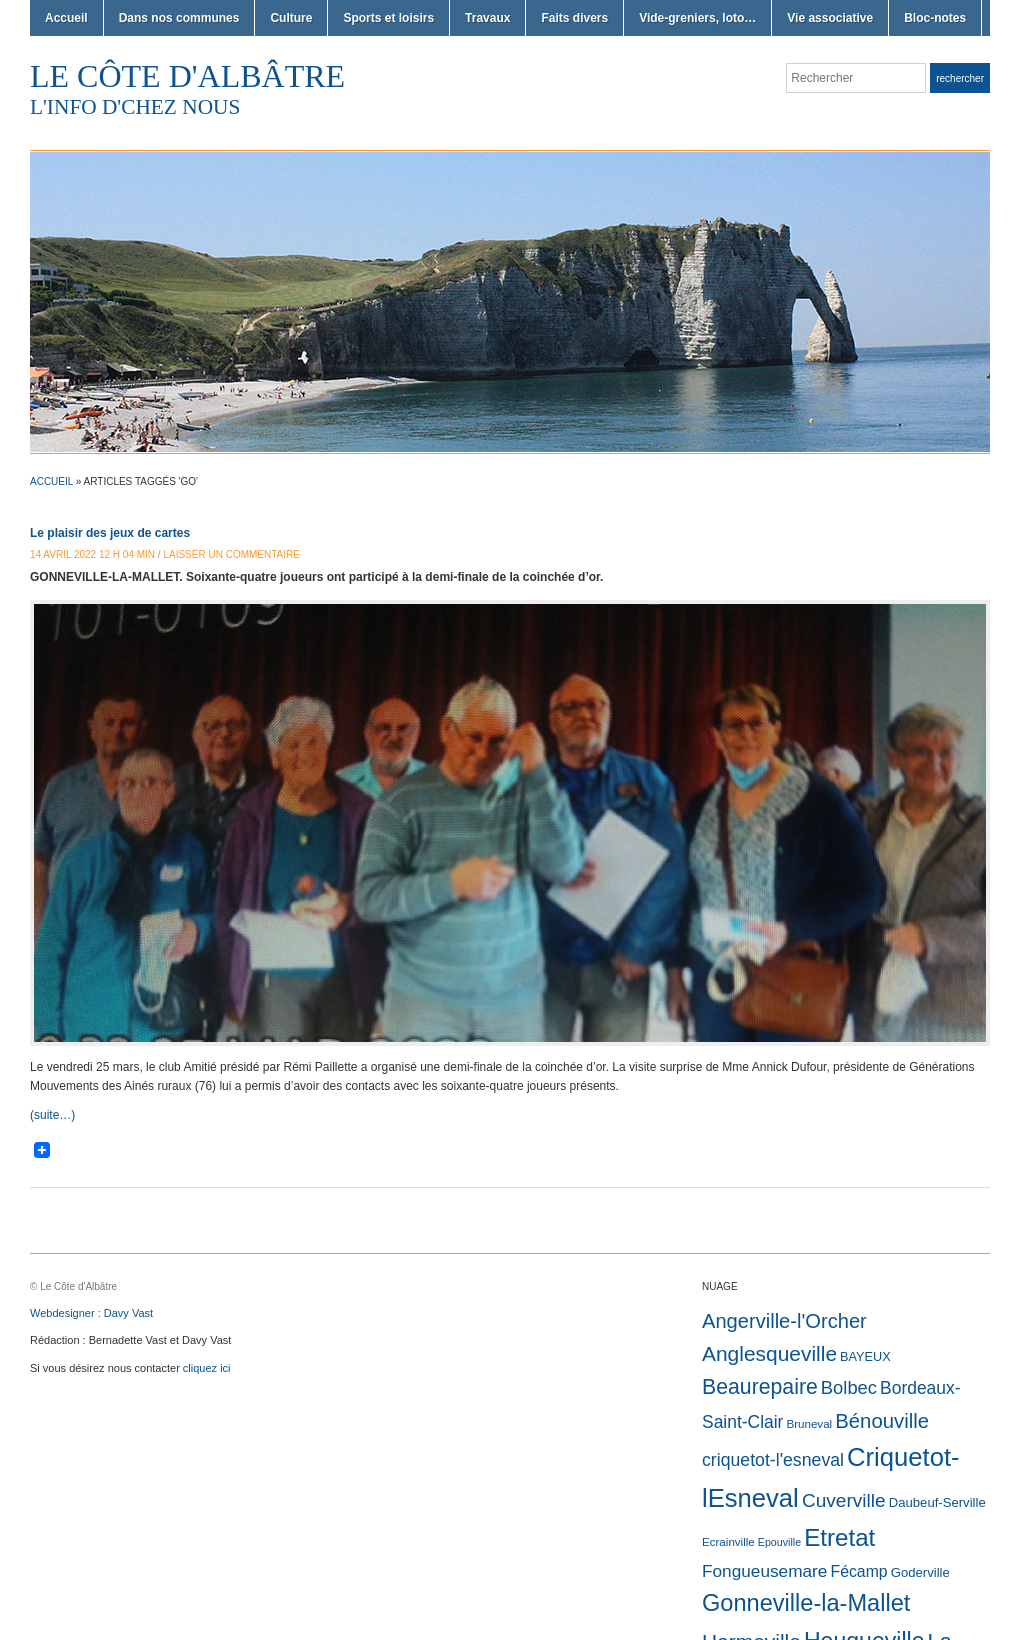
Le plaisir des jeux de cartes (110, 533)
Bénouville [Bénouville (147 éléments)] (882, 1421)
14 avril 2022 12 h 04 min (92, 554)
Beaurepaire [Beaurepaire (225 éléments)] (760, 1387)
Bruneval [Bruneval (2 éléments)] (809, 1424)
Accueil (66, 18)
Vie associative (830, 18)
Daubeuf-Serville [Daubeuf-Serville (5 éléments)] (937, 1502)
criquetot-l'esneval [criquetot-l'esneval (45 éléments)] (773, 1460)
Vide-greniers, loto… (697, 18)
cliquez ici (207, 1368)
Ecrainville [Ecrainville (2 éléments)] (728, 1542)
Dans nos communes (179, 18)
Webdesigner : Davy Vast (91, 1313)
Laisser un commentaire (231, 554)
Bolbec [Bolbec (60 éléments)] (849, 1387)
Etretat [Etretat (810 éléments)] (839, 1537)
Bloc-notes (935, 18)
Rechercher (960, 78)
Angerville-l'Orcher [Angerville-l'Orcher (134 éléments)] (784, 1321)
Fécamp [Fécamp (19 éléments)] (858, 1571)
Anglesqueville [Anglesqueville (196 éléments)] (769, 1353)
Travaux (487, 18)
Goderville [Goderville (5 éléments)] (920, 1572)
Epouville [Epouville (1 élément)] (779, 1542)
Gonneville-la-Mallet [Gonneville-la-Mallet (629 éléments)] (806, 1603)
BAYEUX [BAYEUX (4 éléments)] (865, 1356)
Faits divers (574, 18)
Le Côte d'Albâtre (187, 76)
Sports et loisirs (388, 18)
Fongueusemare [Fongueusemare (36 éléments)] (764, 1571)
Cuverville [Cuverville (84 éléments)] (844, 1500)
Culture (291, 18)
